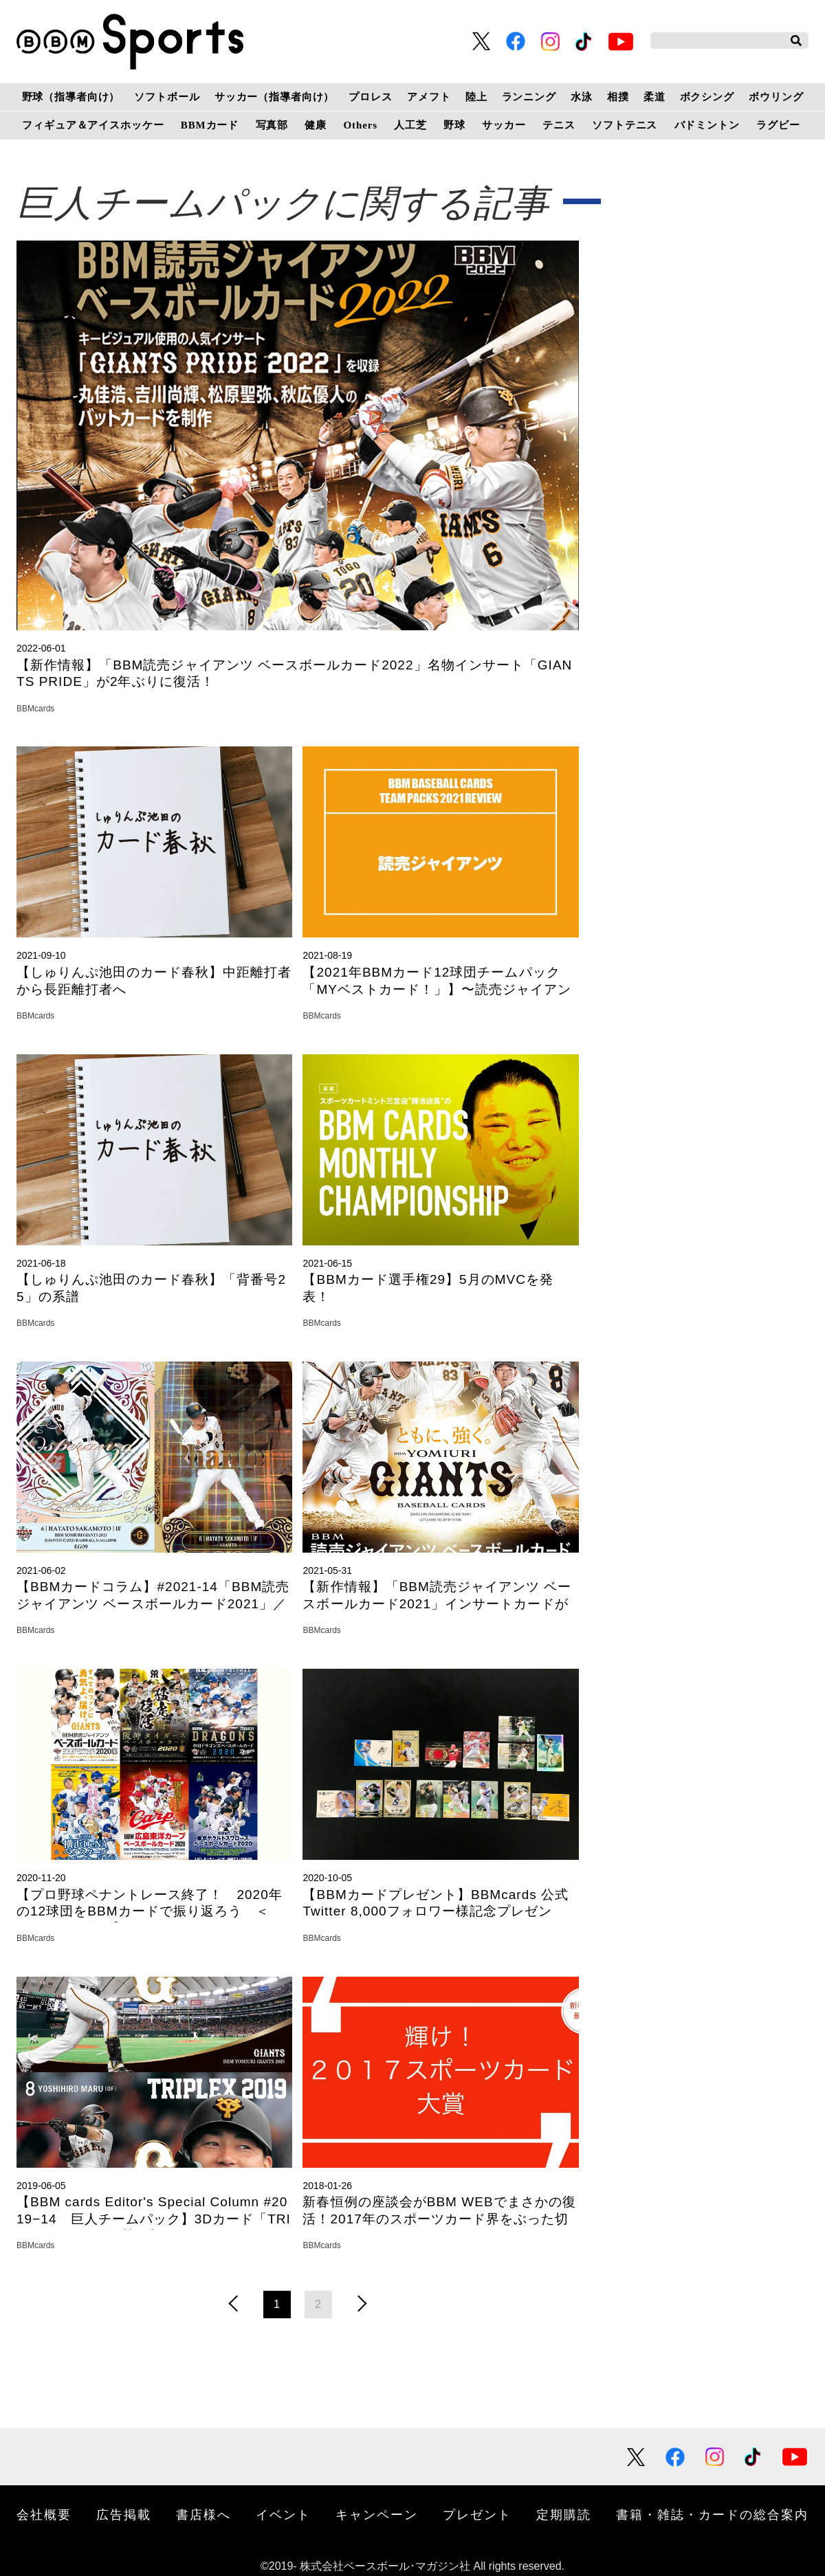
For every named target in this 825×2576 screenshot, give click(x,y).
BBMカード (210, 125)
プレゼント (477, 2515)
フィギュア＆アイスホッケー (93, 125)
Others (360, 125)
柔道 (655, 96)
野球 (454, 125)
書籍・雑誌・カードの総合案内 (712, 2515)
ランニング (529, 96)
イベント (283, 2515)
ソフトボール (166, 96)
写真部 (272, 125)
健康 (316, 125)
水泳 (582, 96)
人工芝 (410, 125)
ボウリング (776, 96)
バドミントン (707, 125)
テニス (558, 125)
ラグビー (778, 125)
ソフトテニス (624, 125)
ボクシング (707, 96)
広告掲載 (123, 2515)
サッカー (503, 125)
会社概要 (44, 2515)
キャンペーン (377, 2515)
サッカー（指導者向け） (274, 96)
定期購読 (563, 2515)
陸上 (476, 96)
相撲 (618, 96)
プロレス (370, 96)
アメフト (428, 96)
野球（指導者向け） (71, 96)
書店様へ (203, 2515)
